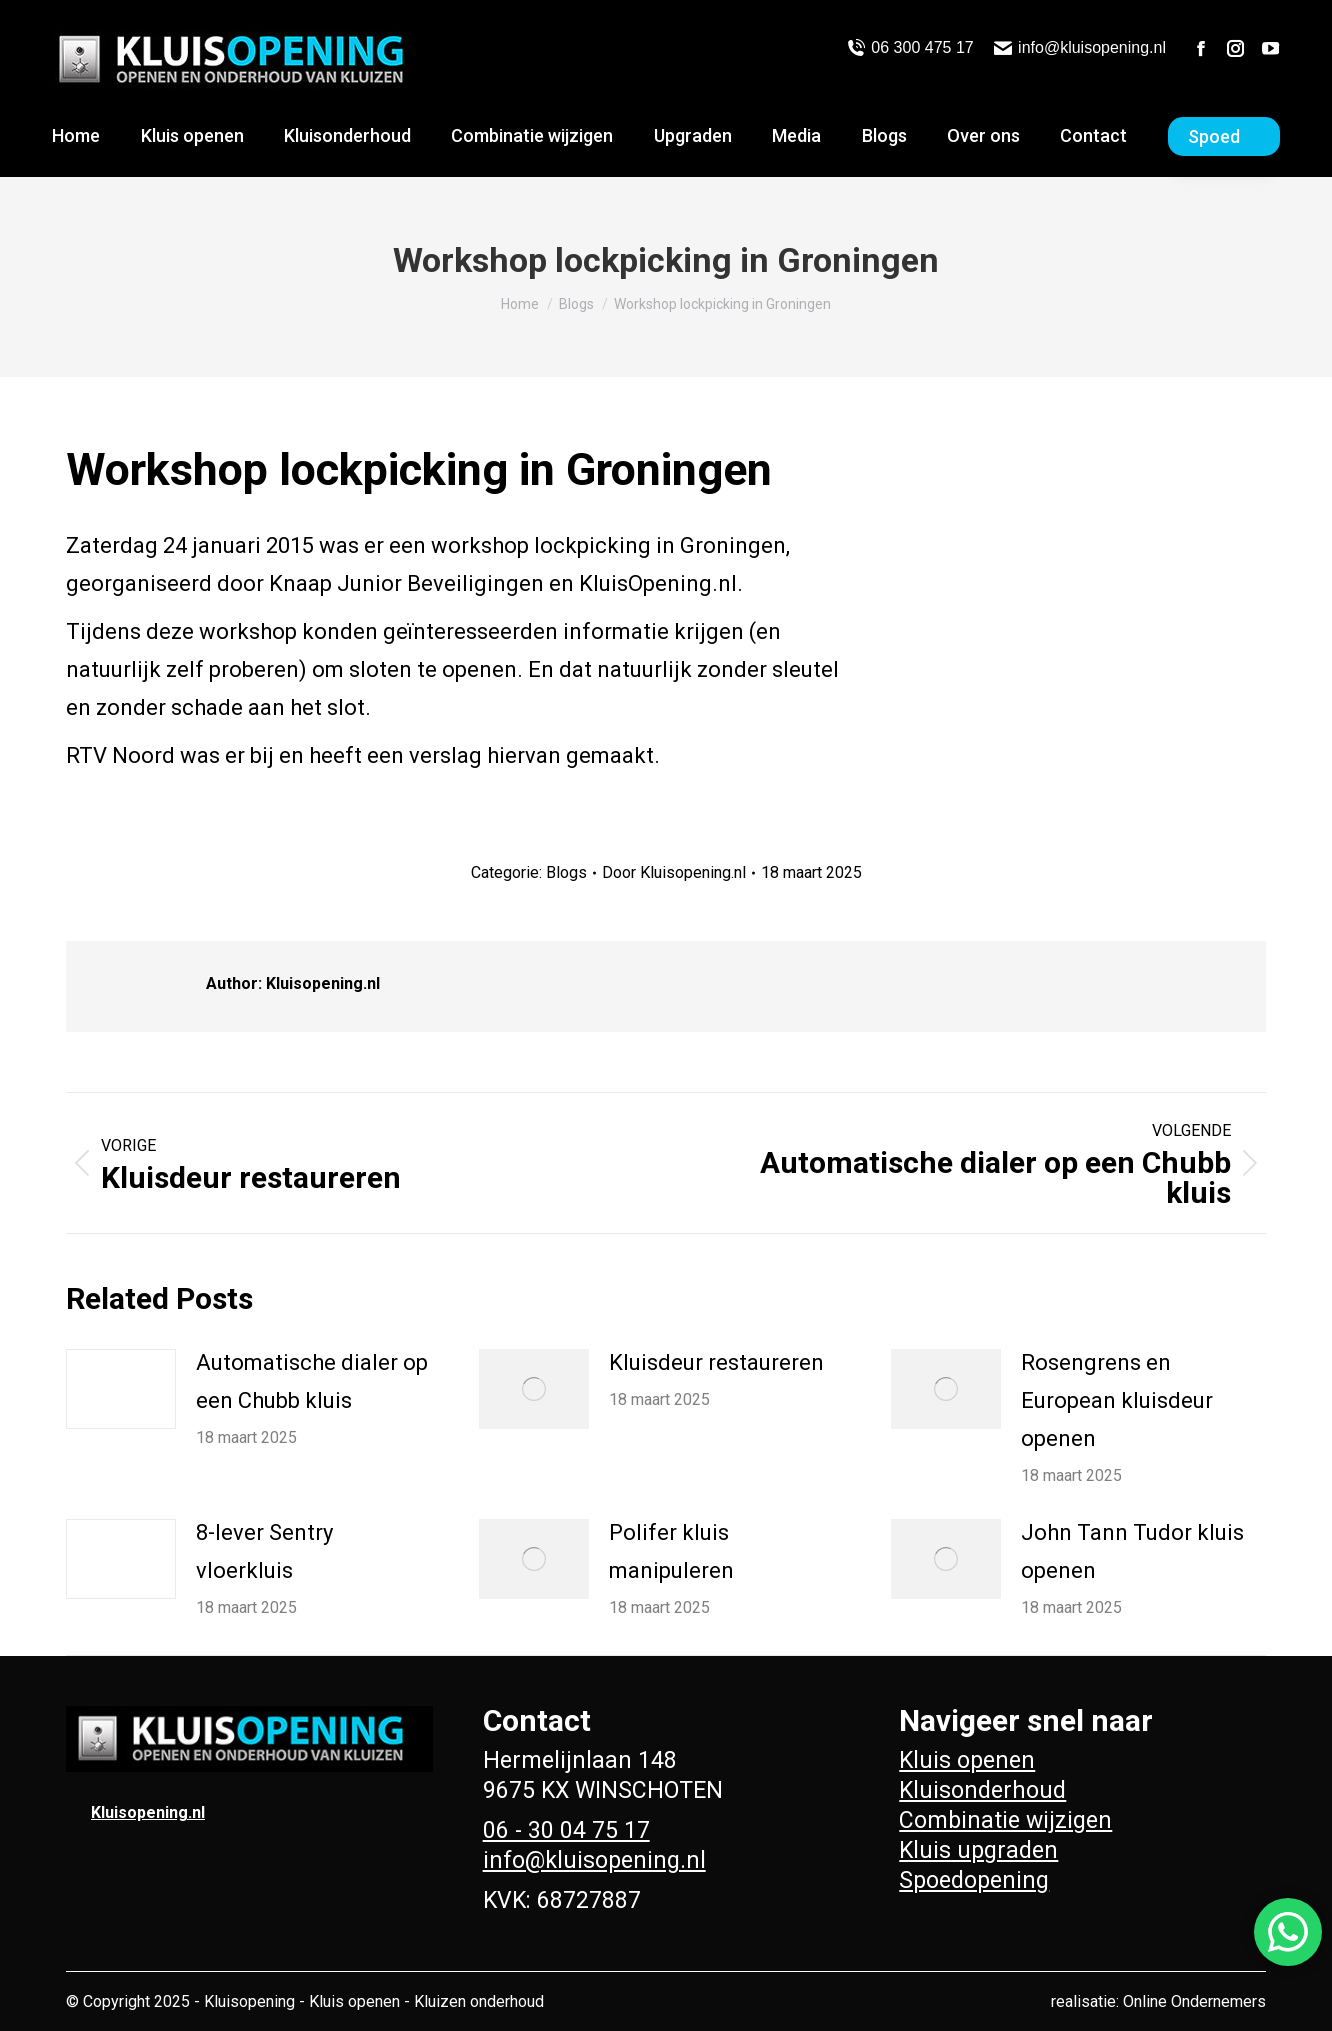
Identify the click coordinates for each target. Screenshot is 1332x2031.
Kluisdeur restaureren (716, 1362)
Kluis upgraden (978, 1850)
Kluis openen (967, 1760)
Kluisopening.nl (148, 1812)
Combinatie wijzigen (1005, 1820)
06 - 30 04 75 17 (566, 1830)
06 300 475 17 (910, 48)
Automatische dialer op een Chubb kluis (312, 1381)
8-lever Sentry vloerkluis (264, 1551)
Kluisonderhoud (982, 1790)
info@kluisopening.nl (1080, 48)
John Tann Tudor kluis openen (1132, 1551)
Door (674, 872)
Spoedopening (974, 1880)
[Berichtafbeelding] (121, 1389)
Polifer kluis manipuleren (671, 1551)
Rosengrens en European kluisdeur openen (1117, 1400)
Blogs (566, 872)
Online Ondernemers (1194, 2001)
